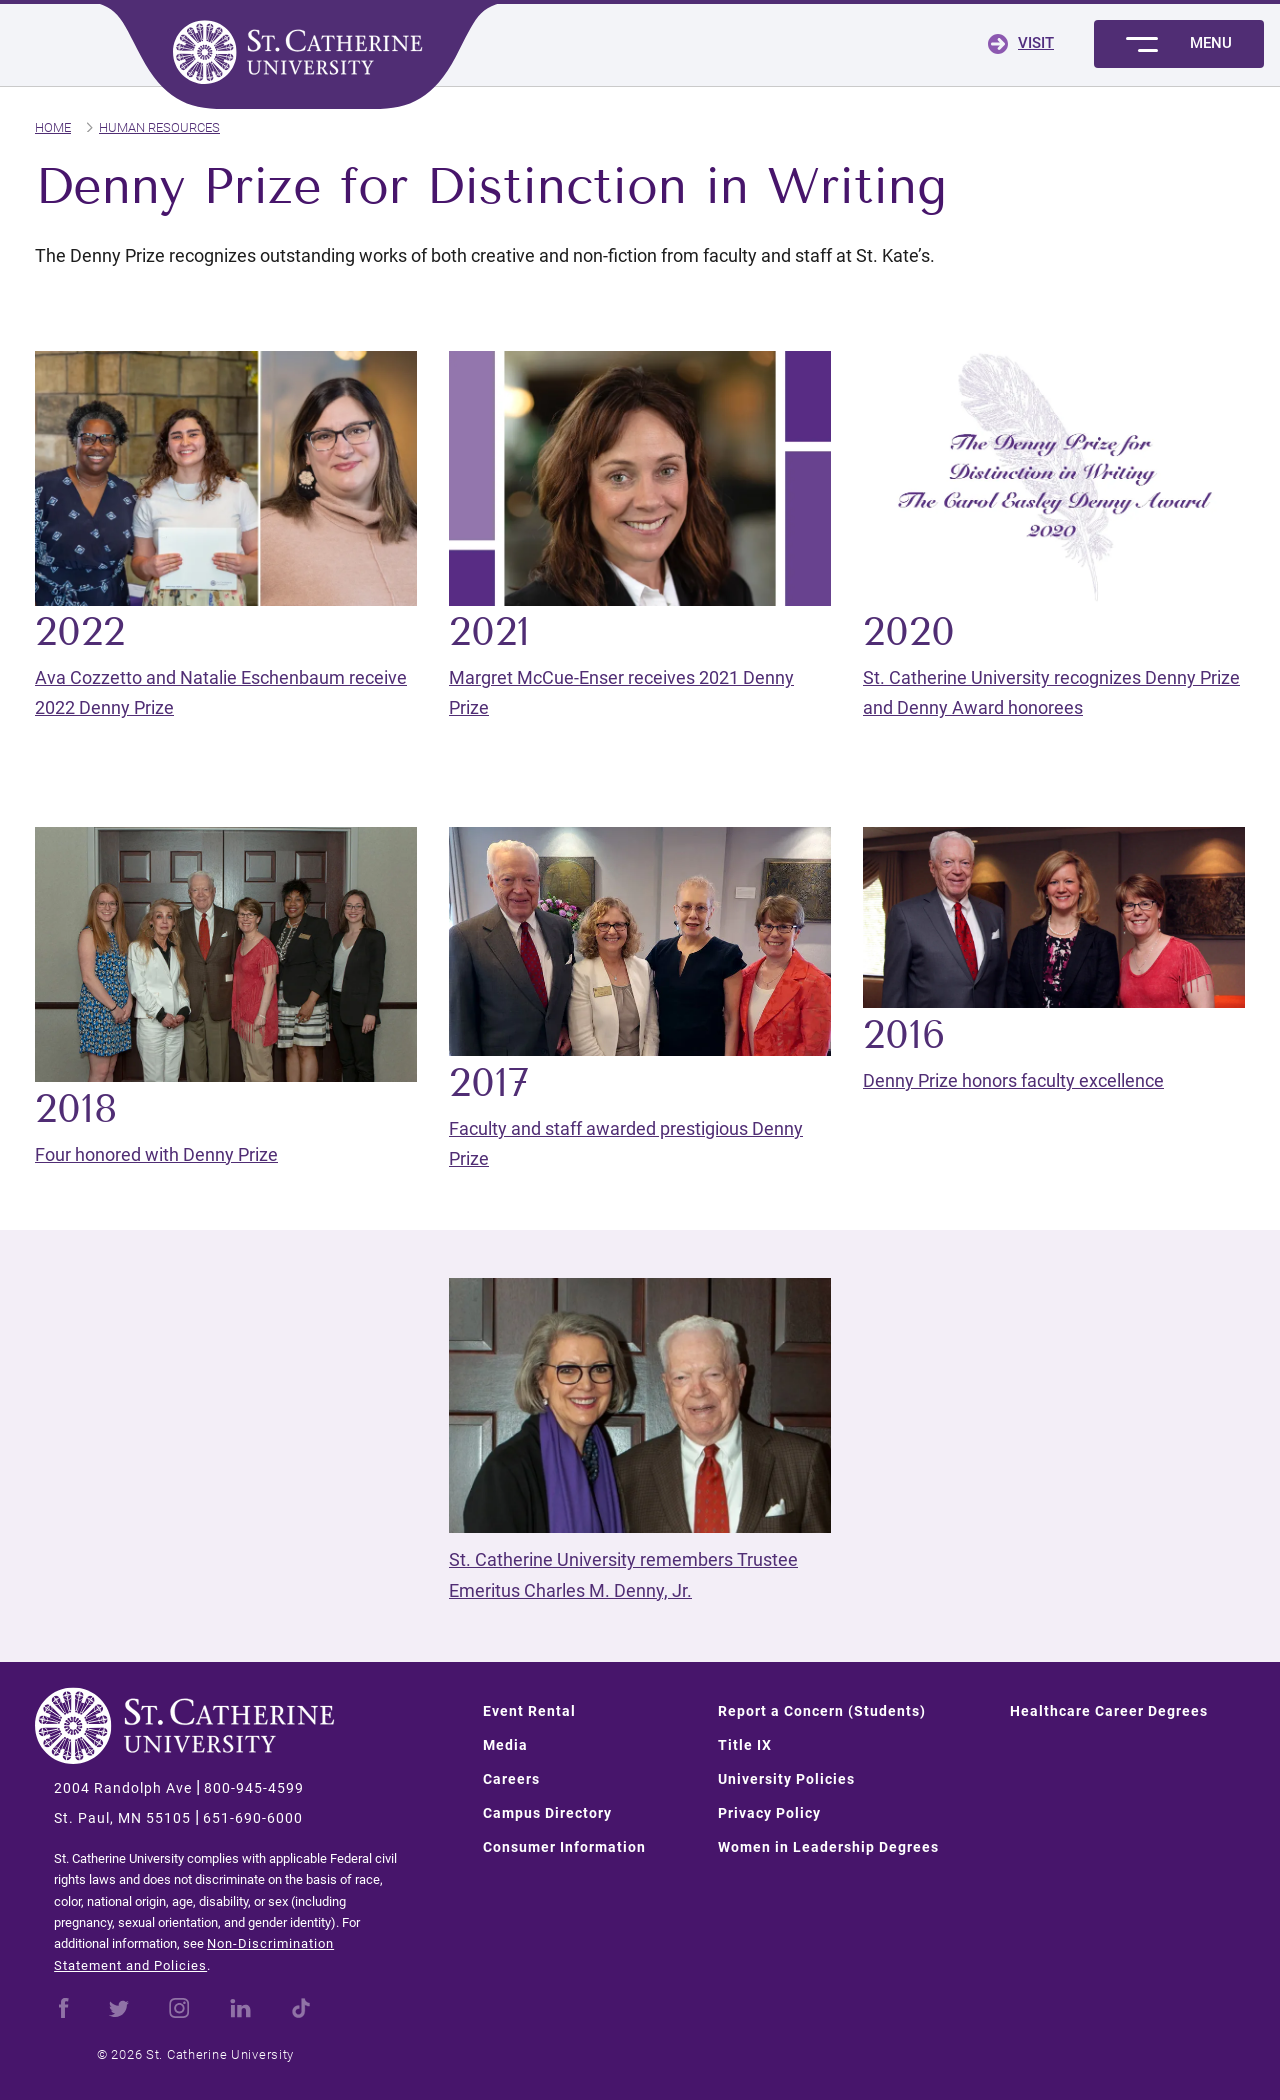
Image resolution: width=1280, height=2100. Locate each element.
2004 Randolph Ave (123, 1788)
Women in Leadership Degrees (828, 1847)
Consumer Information (564, 1847)
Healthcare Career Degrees (1109, 1711)
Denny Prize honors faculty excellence (1013, 1080)
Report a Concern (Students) (822, 1711)
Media (505, 1745)
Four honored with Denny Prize (156, 1154)
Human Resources (159, 127)
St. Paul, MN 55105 (122, 1818)
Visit (1036, 43)
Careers (511, 1779)
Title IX (745, 1745)
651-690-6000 (253, 1818)
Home (53, 127)
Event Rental (529, 1711)
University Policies (786, 1779)
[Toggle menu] (1179, 44)
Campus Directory (547, 1813)
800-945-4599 (254, 1788)
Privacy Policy (769, 1813)
